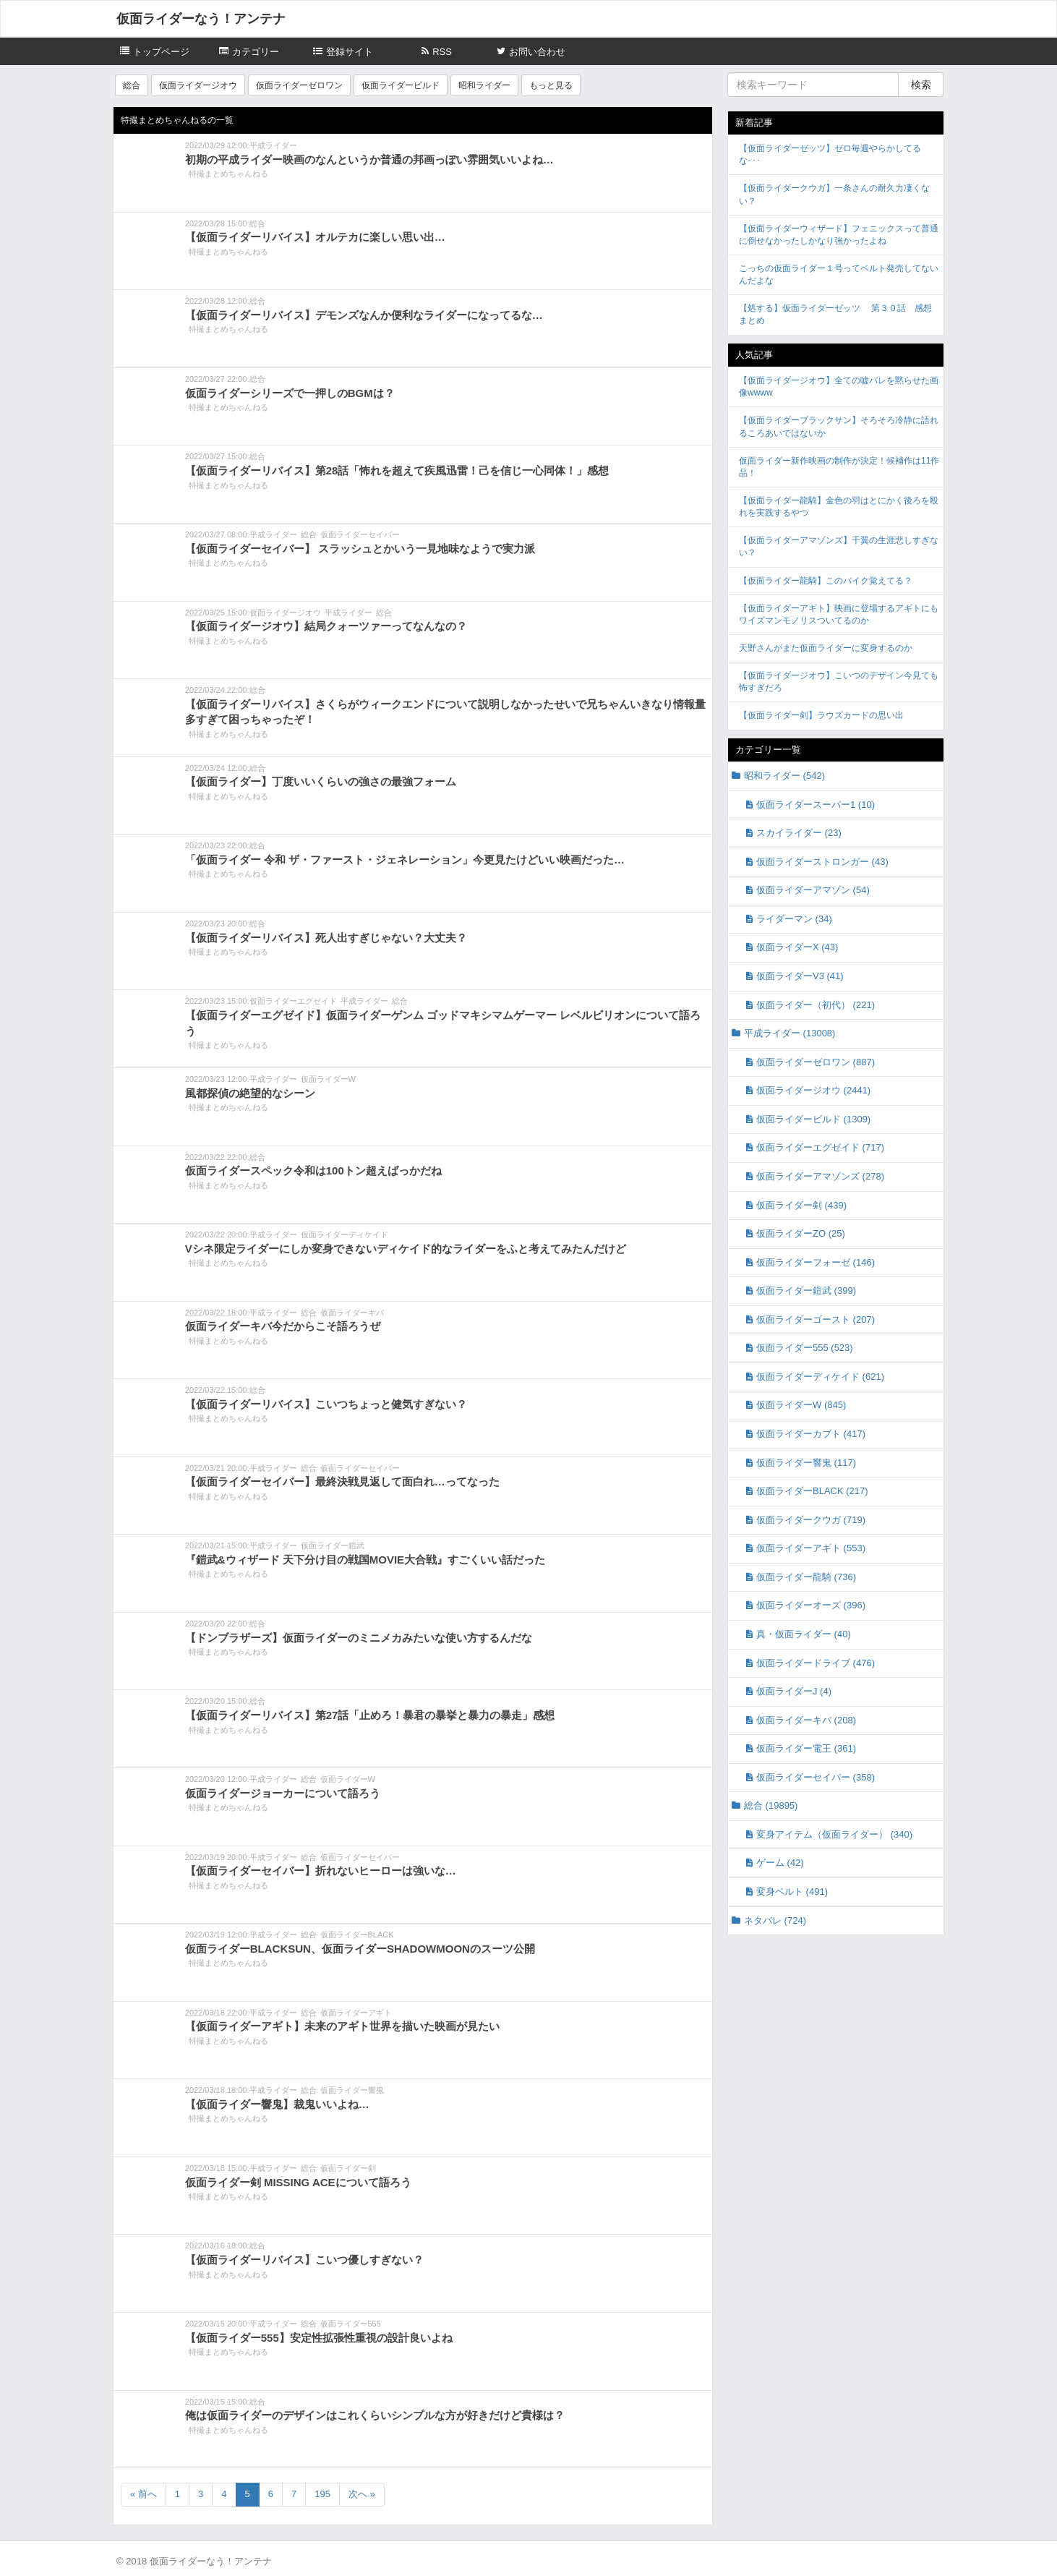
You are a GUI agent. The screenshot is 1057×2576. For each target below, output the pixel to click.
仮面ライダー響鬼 (352, 2090)
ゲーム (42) (780, 1862)
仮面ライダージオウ (198, 85)
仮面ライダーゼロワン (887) (815, 1062)
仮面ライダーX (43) (797, 947)
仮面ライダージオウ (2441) (813, 1090)
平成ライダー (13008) (789, 1033)
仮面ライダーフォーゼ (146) (815, 1262)
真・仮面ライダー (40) (803, 1634)
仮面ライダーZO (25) (800, 1233)
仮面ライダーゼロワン (299, 85)
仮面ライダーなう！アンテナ (201, 19)
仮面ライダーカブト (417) (810, 1433)
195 (322, 2493)
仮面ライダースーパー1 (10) (815, 804)
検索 (921, 84)
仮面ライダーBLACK (357, 1934)
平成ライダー (273, 145)
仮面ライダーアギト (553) (810, 1548)
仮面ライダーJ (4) (793, 1691)
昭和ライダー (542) (784, 775)
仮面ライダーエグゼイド (293, 1001)
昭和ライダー (484, 85)
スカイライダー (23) (799, 832)
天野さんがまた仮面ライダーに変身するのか (825, 648)
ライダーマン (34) (794, 918)
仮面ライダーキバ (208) (806, 1720)
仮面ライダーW (328, 1079)
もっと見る (551, 85)
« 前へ (143, 2493)
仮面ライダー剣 (348, 2168)
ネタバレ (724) (775, 1920)
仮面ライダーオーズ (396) (810, 1605)
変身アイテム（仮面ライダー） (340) (834, 1834)
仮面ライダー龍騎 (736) (806, 1576)
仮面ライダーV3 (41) (800, 976)
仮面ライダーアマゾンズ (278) (820, 1176)
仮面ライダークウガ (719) (810, 1519)
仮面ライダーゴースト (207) (815, 1319)
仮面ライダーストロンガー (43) (822, 861)
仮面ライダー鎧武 (332, 1545)
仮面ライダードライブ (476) (815, 1663)
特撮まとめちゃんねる (228, 173)
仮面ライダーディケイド (344, 1234)
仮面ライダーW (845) (801, 1404)
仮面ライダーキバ (352, 1312)
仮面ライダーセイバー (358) (815, 1777)
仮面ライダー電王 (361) (806, 1748)
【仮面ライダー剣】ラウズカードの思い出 (821, 715)
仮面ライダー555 (350, 2323)
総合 (131, 85)
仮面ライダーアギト (356, 2012)
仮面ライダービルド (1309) (813, 1119)
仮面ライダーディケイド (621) (820, 1376)
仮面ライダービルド (400, 85)
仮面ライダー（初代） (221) (815, 1004)
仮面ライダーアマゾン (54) (813, 889)
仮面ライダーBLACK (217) (812, 1490)
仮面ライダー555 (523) (804, 1347)
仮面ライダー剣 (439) (801, 1205)
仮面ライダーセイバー (360, 534)
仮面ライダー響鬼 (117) (806, 1462)
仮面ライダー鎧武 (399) (806, 1290)
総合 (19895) (770, 1805)
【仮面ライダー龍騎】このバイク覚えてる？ (825, 581)
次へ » (361, 2493)
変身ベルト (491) (792, 1891)
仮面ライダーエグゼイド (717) (820, 1147)
